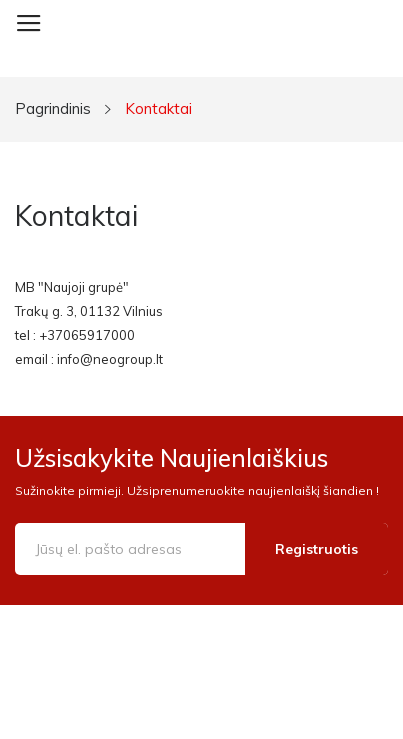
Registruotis (316, 549)
